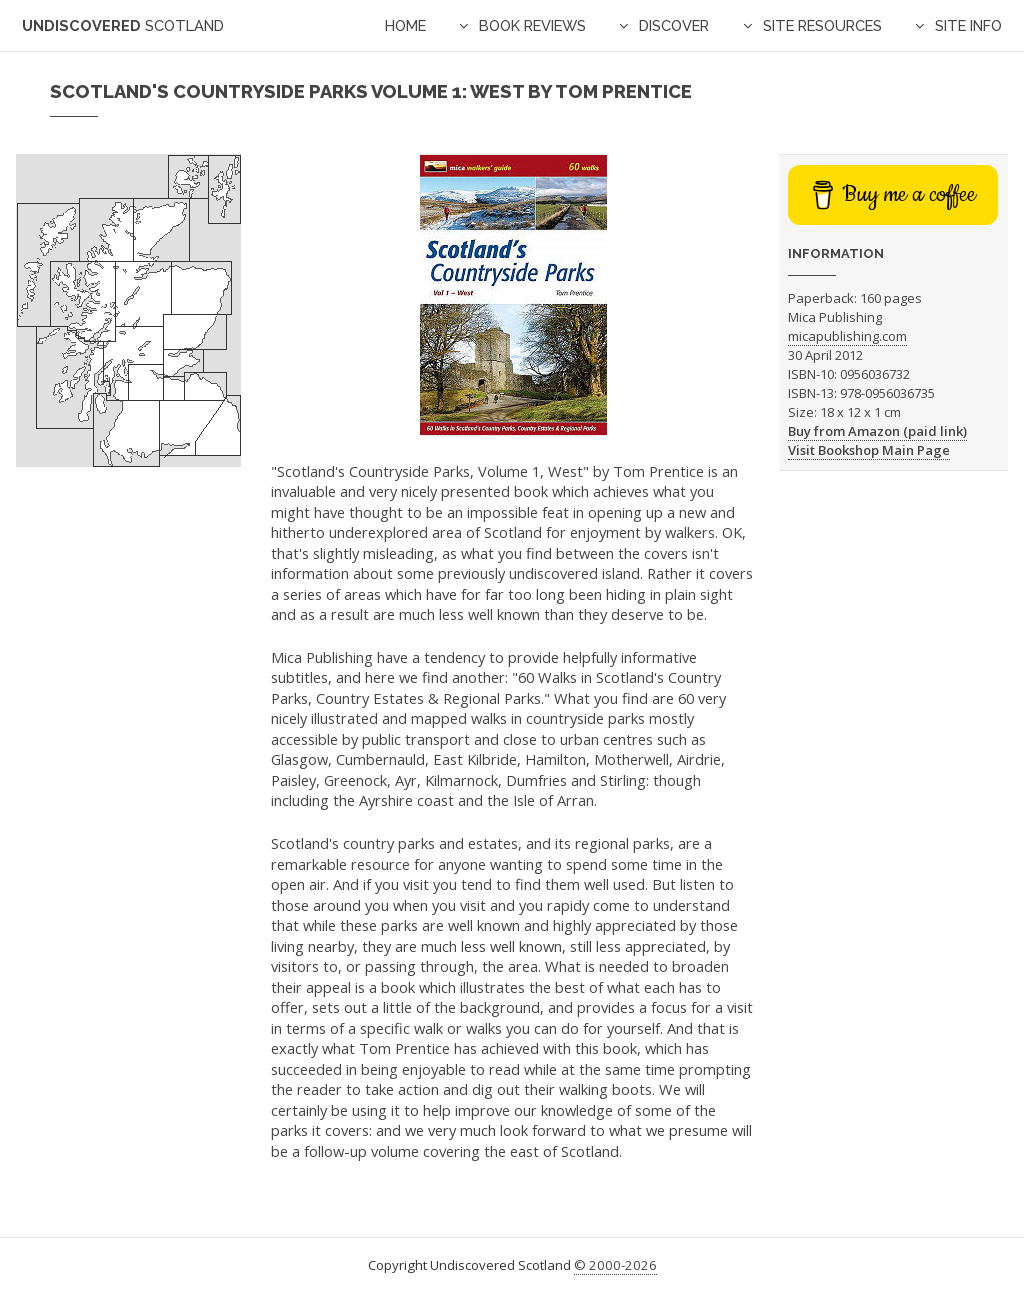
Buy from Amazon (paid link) (877, 431)
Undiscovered (123, 25)
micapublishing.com (847, 336)
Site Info (968, 25)
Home (405, 25)
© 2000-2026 (615, 1265)
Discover (674, 25)
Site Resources (822, 25)
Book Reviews (532, 25)
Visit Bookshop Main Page (869, 450)
